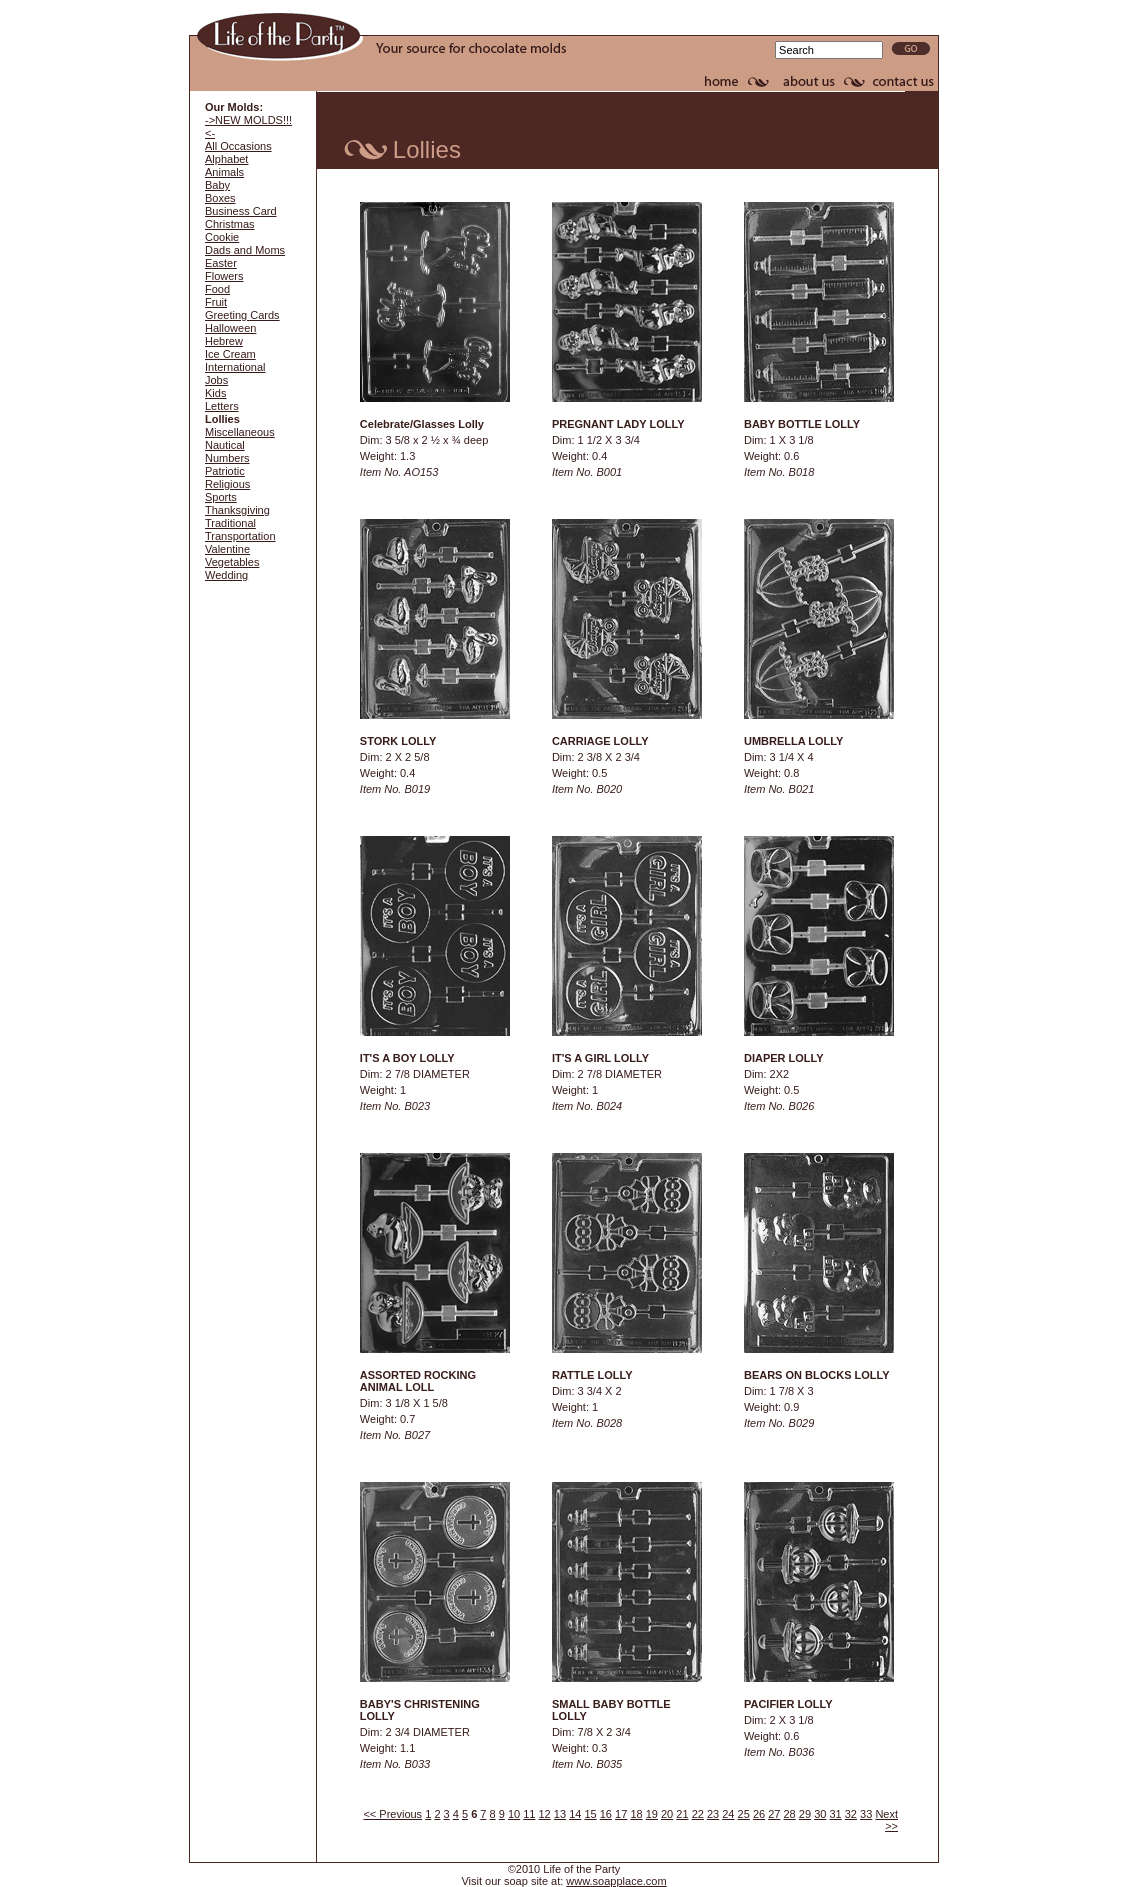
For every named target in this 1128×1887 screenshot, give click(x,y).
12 (545, 1814)
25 (744, 1814)
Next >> (886, 1820)
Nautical (225, 445)
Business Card (241, 211)
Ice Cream (230, 354)
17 (621, 1814)
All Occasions (238, 146)
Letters (222, 406)
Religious (227, 484)
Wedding (226, 575)
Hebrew (224, 341)
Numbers (227, 458)
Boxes (220, 198)
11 (529, 1814)
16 (606, 1814)
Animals (224, 172)
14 (575, 1814)
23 (713, 1814)
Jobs (216, 380)
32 (851, 1814)
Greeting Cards (242, 315)
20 (667, 1814)
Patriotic (225, 471)
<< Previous (392, 1814)
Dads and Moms (245, 250)
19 (652, 1814)
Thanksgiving (237, 510)
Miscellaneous (240, 432)
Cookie (222, 237)
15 (590, 1814)
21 (682, 1814)
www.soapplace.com (616, 1881)
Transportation (240, 536)
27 (774, 1814)
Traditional (230, 523)
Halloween (230, 328)
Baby (217, 185)
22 (698, 1814)
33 (866, 1814)
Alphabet (226, 159)
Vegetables (232, 562)
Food (217, 289)
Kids (215, 393)
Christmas (230, 224)
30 (820, 1814)
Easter (221, 263)
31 (835, 1814)
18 (636, 1814)
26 (759, 1814)
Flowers (224, 276)
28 (790, 1814)
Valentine (227, 549)
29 (805, 1814)
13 (560, 1814)
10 (514, 1814)
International (235, 367)
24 (728, 1814)
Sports (221, 497)
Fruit (216, 302)
